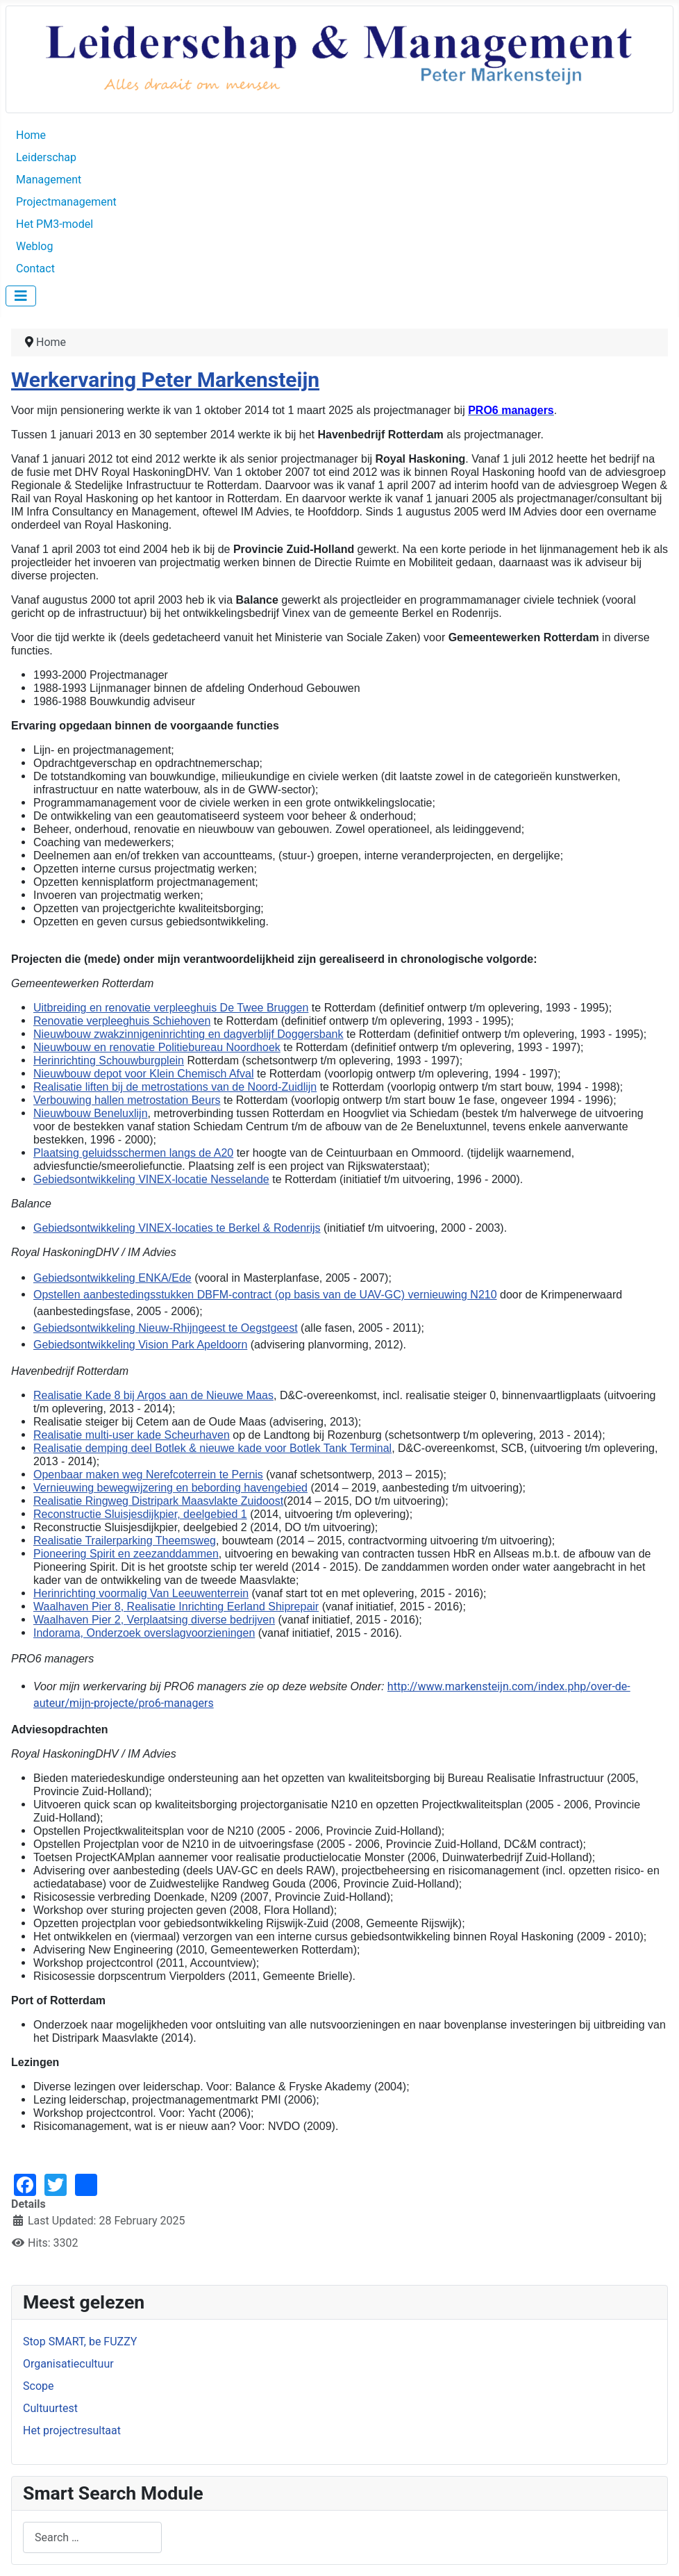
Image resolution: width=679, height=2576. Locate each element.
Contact (35, 268)
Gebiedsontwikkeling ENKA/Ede (112, 1278)
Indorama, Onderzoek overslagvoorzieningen (144, 1633)
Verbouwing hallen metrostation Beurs (127, 1100)
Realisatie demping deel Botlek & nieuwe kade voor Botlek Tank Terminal (212, 1448)
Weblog (34, 246)
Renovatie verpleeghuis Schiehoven (121, 1021)
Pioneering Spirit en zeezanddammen (126, 1554)
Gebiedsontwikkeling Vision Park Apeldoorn (140, 1345)
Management (48, 179)
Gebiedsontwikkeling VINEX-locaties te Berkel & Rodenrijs (177, 1228)
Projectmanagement (66, 201)
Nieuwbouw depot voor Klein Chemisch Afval (143, 1074)
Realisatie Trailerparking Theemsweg (124, 1540)
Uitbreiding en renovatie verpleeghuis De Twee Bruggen (170, 1008)
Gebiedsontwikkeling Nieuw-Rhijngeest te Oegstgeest (165, 1328)
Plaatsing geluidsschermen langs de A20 (133, 1153)
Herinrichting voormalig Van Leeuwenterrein (141, 1593)
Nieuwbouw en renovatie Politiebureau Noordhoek (156, 1047)
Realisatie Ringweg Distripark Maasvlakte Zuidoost (158, 1501)
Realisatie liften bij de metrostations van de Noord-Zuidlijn (175, 1087)
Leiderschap (46, 157)
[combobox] (92, 2537)
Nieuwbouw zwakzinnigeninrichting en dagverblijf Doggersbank (188, 1034)
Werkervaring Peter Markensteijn (165, 380)
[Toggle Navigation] (21, 296)
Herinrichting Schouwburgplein (108, 1060)
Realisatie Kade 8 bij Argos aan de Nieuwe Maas (153, 1395)
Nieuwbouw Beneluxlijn (90, 1113)
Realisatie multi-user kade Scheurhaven (131, 1435)
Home (31, 135)
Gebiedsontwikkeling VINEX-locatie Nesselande (151, 1179)
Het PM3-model (54, 224)
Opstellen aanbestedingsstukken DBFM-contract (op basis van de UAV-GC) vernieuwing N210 (265, 1295)
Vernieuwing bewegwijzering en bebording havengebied (170, 1488)
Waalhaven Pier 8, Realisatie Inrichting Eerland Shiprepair (176, 1606)
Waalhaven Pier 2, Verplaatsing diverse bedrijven (154, 1620)
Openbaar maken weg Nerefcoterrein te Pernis (148, 1474)
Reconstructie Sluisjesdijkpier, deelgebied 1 (140, 1514)
